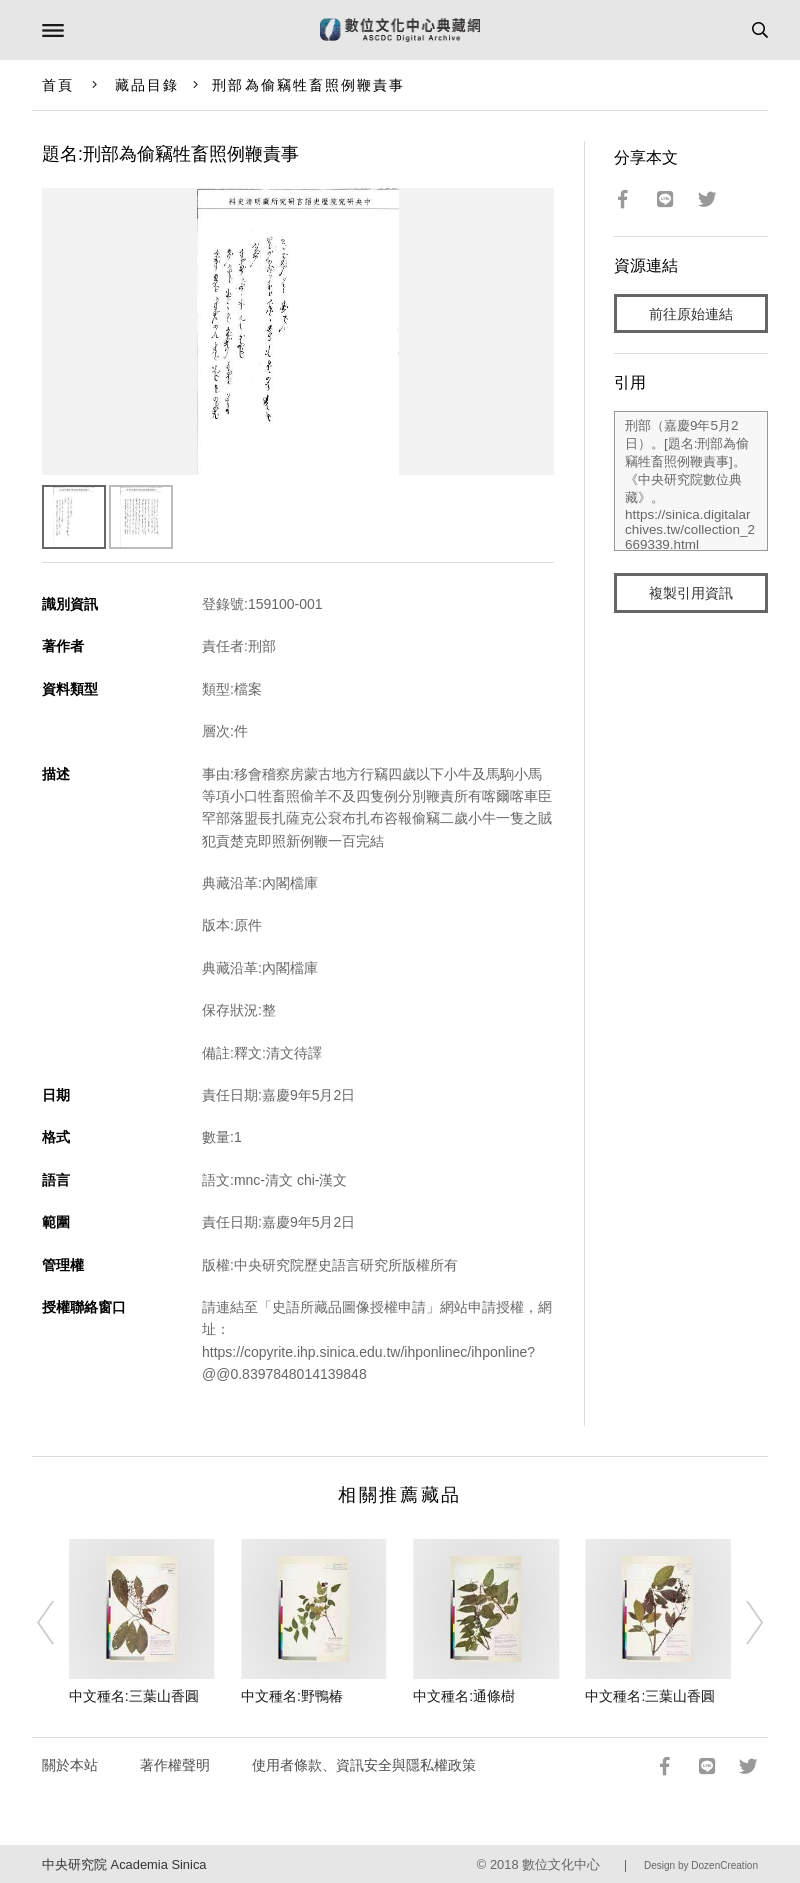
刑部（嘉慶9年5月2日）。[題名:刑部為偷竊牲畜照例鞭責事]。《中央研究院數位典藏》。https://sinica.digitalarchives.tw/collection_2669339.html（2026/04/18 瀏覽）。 (691, 481)
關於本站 (70, 1765)
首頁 (58, 85)
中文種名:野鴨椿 (292, 1696)
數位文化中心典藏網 (400, 30)
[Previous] (58, 1623)
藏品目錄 (147, 85)
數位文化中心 (561, 1864)
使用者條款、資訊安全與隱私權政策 (364, 1765)
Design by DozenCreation (701, 1865)
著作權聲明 (175, 1765)
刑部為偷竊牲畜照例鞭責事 (308, 85)
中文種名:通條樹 (464, 1696)
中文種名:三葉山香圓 (134, 1696)
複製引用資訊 (691, 593)
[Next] (742, 1623)
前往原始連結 (691, 314)
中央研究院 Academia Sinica (124, 1864)
